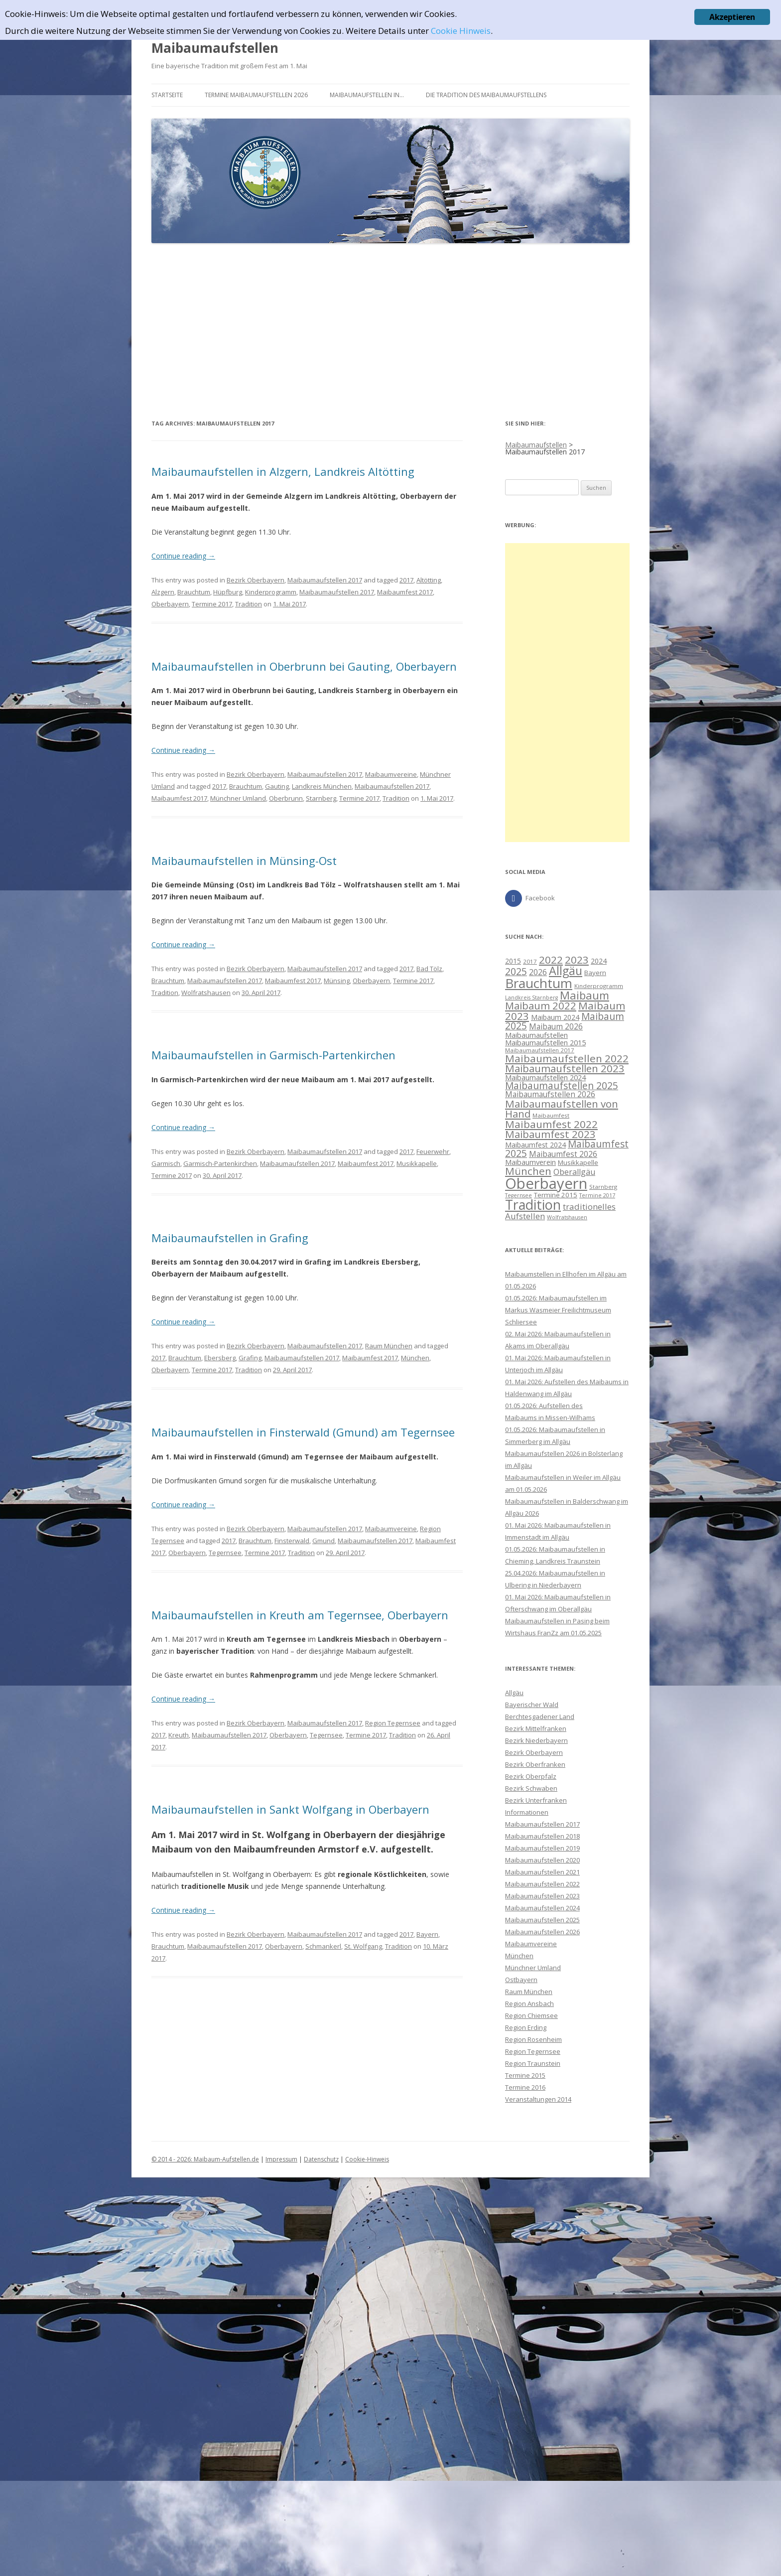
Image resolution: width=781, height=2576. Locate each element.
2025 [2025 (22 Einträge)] (516, 971)
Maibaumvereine (391, 774)
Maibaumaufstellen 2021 (542, 1871)
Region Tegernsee (392, 1722)
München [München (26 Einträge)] (528, 1171)
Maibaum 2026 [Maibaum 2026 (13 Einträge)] (556, 1026)
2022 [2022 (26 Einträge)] (551, 960)
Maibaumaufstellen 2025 (542, 1919)
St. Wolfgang (363, 1946)
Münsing (337, 980)
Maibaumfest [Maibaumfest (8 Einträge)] (550, 1115)
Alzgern (162, 591)
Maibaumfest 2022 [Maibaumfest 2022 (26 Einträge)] (551, 1124)
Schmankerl (323, 1946)
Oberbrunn (286, 798)
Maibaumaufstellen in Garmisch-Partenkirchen (273, 1054)
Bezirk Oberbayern (255, 579)
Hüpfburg (227, 591)
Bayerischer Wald (531, 1704)
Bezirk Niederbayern (536, 1740)
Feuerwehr (432, 1151)
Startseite (167, 95)
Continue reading (183, 556)
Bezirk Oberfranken (535, 1764)
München (415, 1357)
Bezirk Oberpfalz (530, 1776)
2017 (406, 579)
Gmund (323, 1540)
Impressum (281, 2159)
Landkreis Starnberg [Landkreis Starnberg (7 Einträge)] (531, 997)
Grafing (250, 1357)
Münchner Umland (238, 798)
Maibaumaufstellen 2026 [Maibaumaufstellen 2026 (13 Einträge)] (550, 1094)
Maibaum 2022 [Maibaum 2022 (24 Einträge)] (540, 1005)
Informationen (526, 1812)
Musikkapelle (416, 1163)
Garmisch (165, 1163)
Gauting (277, 786)
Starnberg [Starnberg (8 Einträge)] (603, 1186)
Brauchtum (193, 591)
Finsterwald (291, 1540)
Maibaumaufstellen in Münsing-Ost (244, 860)
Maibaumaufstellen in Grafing (229, 1237)
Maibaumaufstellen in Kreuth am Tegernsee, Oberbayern (299, 1614)
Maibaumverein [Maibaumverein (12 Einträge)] (530, 1162)
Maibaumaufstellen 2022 (542, 1883)
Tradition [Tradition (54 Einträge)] (533, 1204)
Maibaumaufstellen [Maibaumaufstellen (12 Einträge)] (536, 1035)
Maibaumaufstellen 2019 (542, 1848)
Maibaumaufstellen (214, 48)
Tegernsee (225, 1552)
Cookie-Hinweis (367, 2159)
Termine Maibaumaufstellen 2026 (256, 95)
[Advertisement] (390, 331)
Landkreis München (322, 786)
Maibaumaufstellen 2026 (542, 1931)
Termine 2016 (525, 2087)
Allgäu (514, 1692)
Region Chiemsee (531, 2015)
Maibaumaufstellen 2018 (542, 1836)
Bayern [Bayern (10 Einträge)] (595, 972)
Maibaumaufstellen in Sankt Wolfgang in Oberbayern (290, 1809)
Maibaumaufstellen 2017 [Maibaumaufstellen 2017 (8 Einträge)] (539, 1050)
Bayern (427, 1934)
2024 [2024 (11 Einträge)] (599, 961)
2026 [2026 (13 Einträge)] (538, 972)
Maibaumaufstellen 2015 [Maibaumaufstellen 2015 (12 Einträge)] (545, 1042)
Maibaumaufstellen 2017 (324, 579)
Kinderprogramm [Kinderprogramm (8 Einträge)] (598, 986)
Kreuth (178, 1734)
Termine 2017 (212, 603)
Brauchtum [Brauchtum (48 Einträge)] (538, 983)
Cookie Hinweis (461, 30)
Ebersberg (220, 1357)
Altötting (428, 579)
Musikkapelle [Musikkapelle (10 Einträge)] (578, 1162)
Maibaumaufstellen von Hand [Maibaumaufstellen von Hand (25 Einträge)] (561, 1109)
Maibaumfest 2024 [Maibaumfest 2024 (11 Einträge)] (535, 1144)
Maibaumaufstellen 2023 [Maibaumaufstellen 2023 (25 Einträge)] (565, 1068)
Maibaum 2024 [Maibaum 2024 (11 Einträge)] (555, 1017)
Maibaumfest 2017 (405, 591)
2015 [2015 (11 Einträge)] (513, 961)
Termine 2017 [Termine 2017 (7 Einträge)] (597, 1195)
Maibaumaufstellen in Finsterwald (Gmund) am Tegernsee (303, 1432)
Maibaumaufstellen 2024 (542, 1907)
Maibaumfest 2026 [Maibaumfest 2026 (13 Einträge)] (563, 1153)
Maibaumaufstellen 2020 (542, 1860)
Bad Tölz (429, 968)
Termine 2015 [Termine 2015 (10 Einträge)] (555, 1194)
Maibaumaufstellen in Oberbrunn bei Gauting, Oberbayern (304, 666)
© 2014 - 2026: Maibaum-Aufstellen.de (205, 2159)
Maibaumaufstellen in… (367, 95)
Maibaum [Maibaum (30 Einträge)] (584, 995)
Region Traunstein (532, 2063)
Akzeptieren (732, 16)
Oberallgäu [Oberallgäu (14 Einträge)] (574, 1171)
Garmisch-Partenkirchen (220, 1163)
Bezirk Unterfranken (536, 1800)
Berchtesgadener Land (539, 1716)
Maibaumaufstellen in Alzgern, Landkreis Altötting (282, 471)
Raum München (388, 1345)
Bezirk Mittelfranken (535, 1728)
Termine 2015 (525, 2075)
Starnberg (321, 798)
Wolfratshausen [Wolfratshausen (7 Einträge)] (567, 1217)
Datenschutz (321, 2159)
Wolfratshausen (206, 992)
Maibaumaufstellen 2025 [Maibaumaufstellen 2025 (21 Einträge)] (561, 1085)
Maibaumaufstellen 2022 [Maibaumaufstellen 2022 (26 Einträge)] (567, 1058)
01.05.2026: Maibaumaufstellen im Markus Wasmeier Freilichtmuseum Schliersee (558, 1309)
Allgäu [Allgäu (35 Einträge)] (565, 971)
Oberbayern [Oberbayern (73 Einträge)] (546, 1183)
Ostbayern (521, 1979)
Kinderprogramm (270, 591)
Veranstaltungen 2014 (538, 2099)
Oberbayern (170, 603)
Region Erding (525, 2027)
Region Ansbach (529, 2003)
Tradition (248, 603)
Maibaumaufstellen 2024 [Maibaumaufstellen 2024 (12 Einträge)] (545, 1077)
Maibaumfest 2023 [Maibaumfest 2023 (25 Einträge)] (550, 1134)
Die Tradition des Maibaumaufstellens (486, 95)
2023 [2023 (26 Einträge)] (577, 960)
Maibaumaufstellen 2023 (542, 1895)
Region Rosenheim (533, 2039)
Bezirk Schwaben (531, 1788)
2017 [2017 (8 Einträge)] (530, 961)
